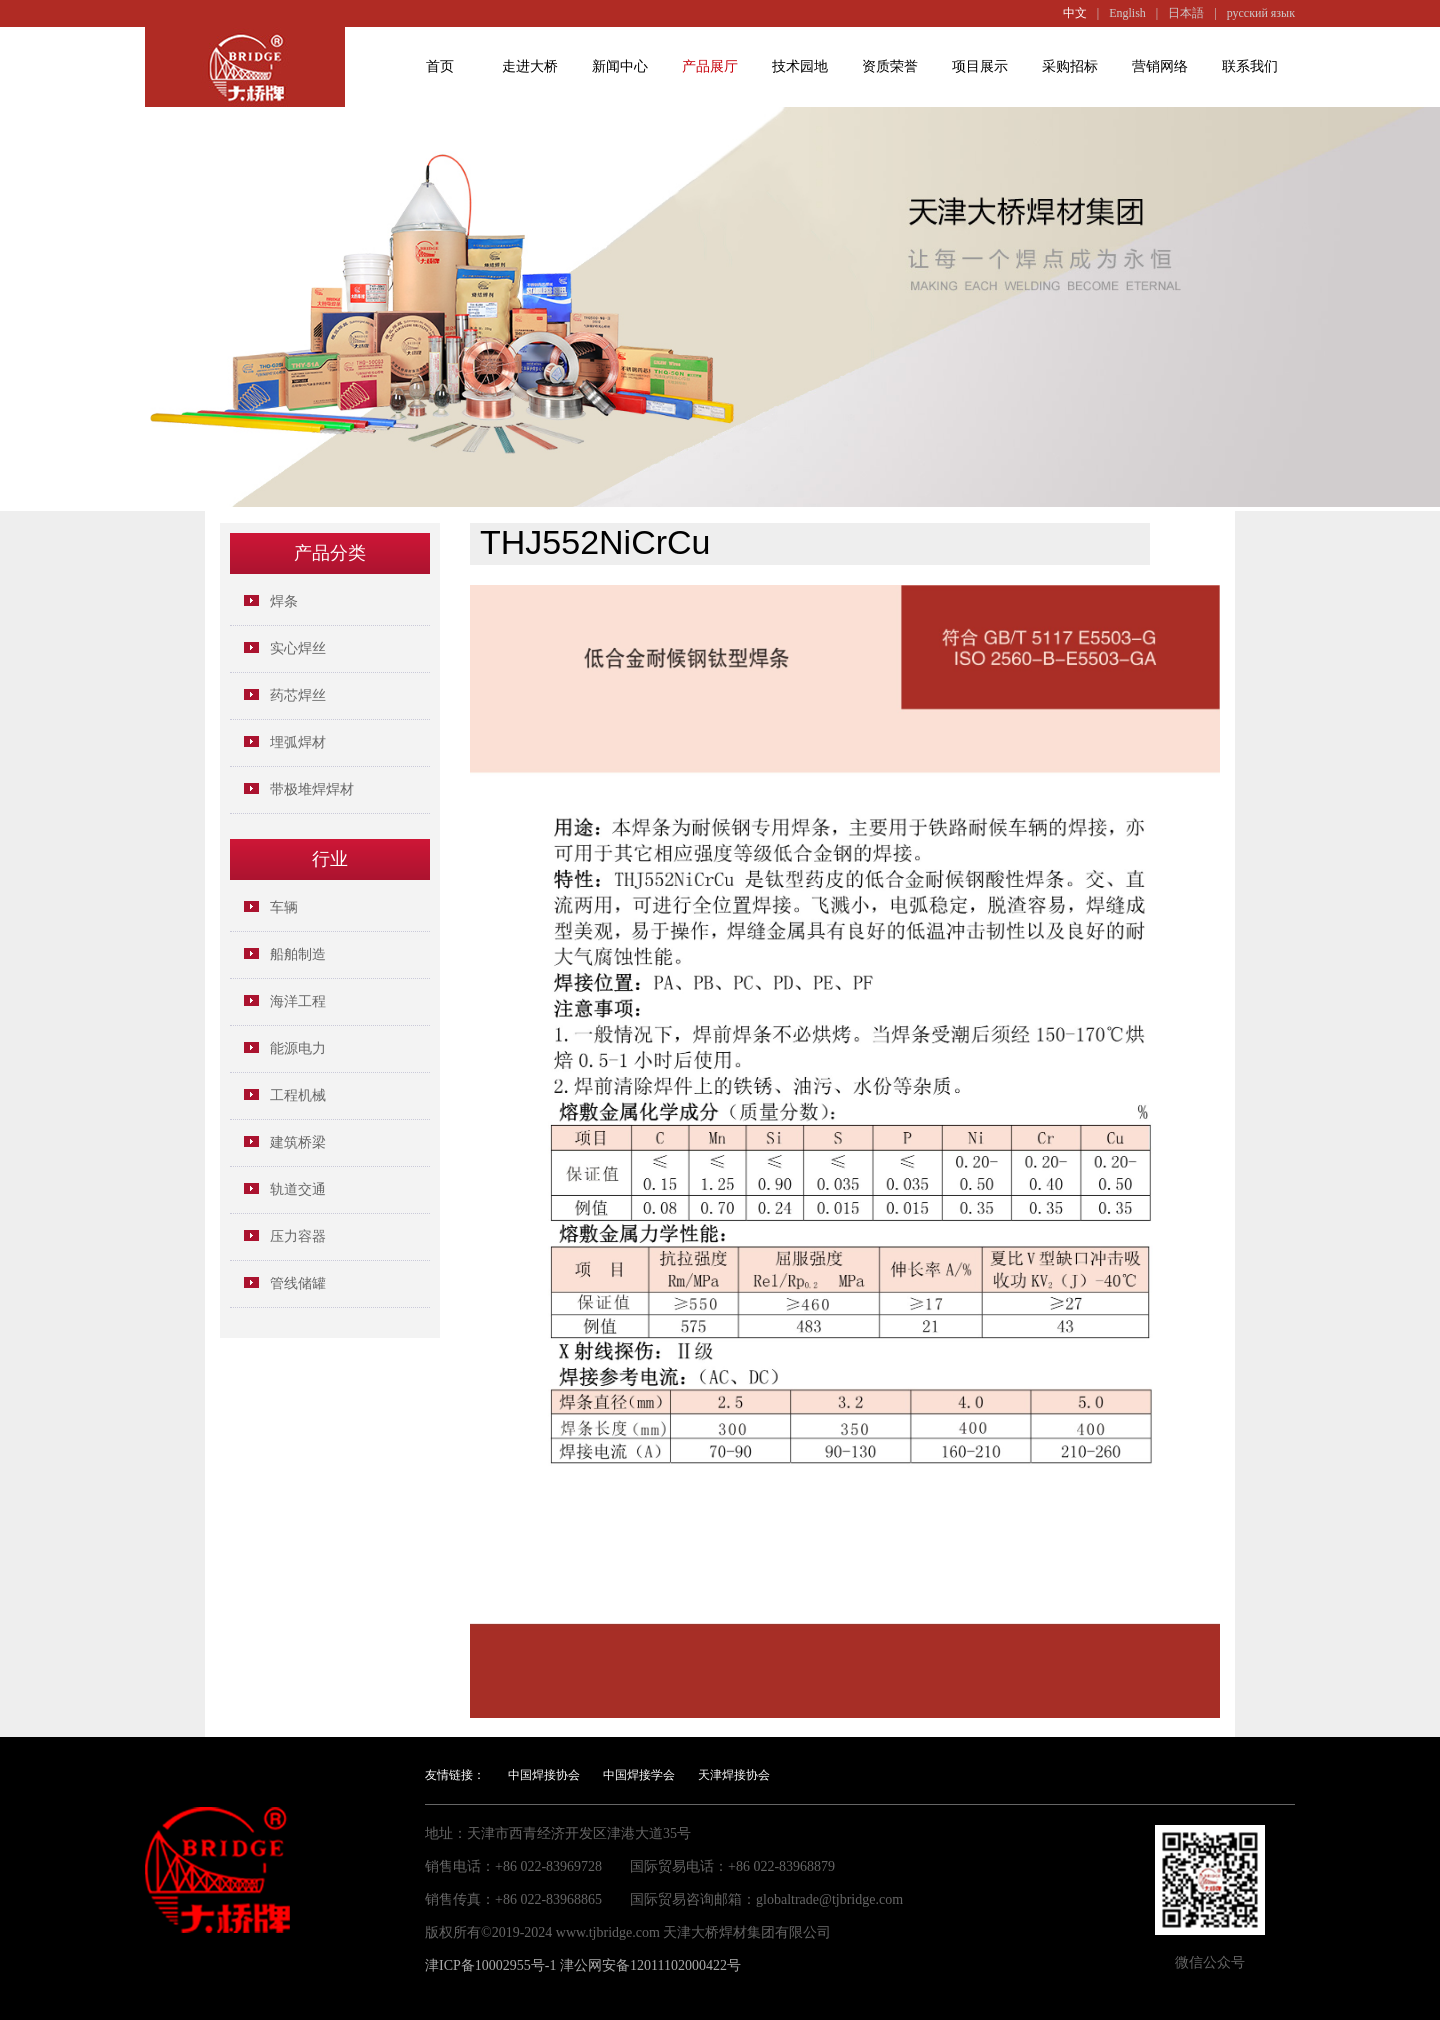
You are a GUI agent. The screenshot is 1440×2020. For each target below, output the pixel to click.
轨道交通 (298, 1189)
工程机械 (298, 1095)
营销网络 (1160, 66)
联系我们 (1250, 66)
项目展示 (980, 66)
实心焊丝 (298, 648)
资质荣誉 (890, 66)
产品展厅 (710, 66)
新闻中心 (620, 66)
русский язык (1261, 13)
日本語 (1186, 13)
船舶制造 (298, 954)
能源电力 (298, 1048)
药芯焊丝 (298, 695)
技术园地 (800, 66)
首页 (440, 66)
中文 (1075, 13)
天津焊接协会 (734, 1775)
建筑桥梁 (298, 1142)
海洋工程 (298, 1001)
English (1127, 13)
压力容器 (298, 1236)
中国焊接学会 (639, 1775)
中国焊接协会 (544, 1775)
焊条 (284, 601)
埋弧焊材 (298, 742)
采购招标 (1070, 66)
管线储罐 (298, 1283)
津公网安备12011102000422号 (650, 1965)
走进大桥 (530, 66)
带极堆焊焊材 (312, 789)
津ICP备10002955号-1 (490, 1965)
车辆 (284, 907)
